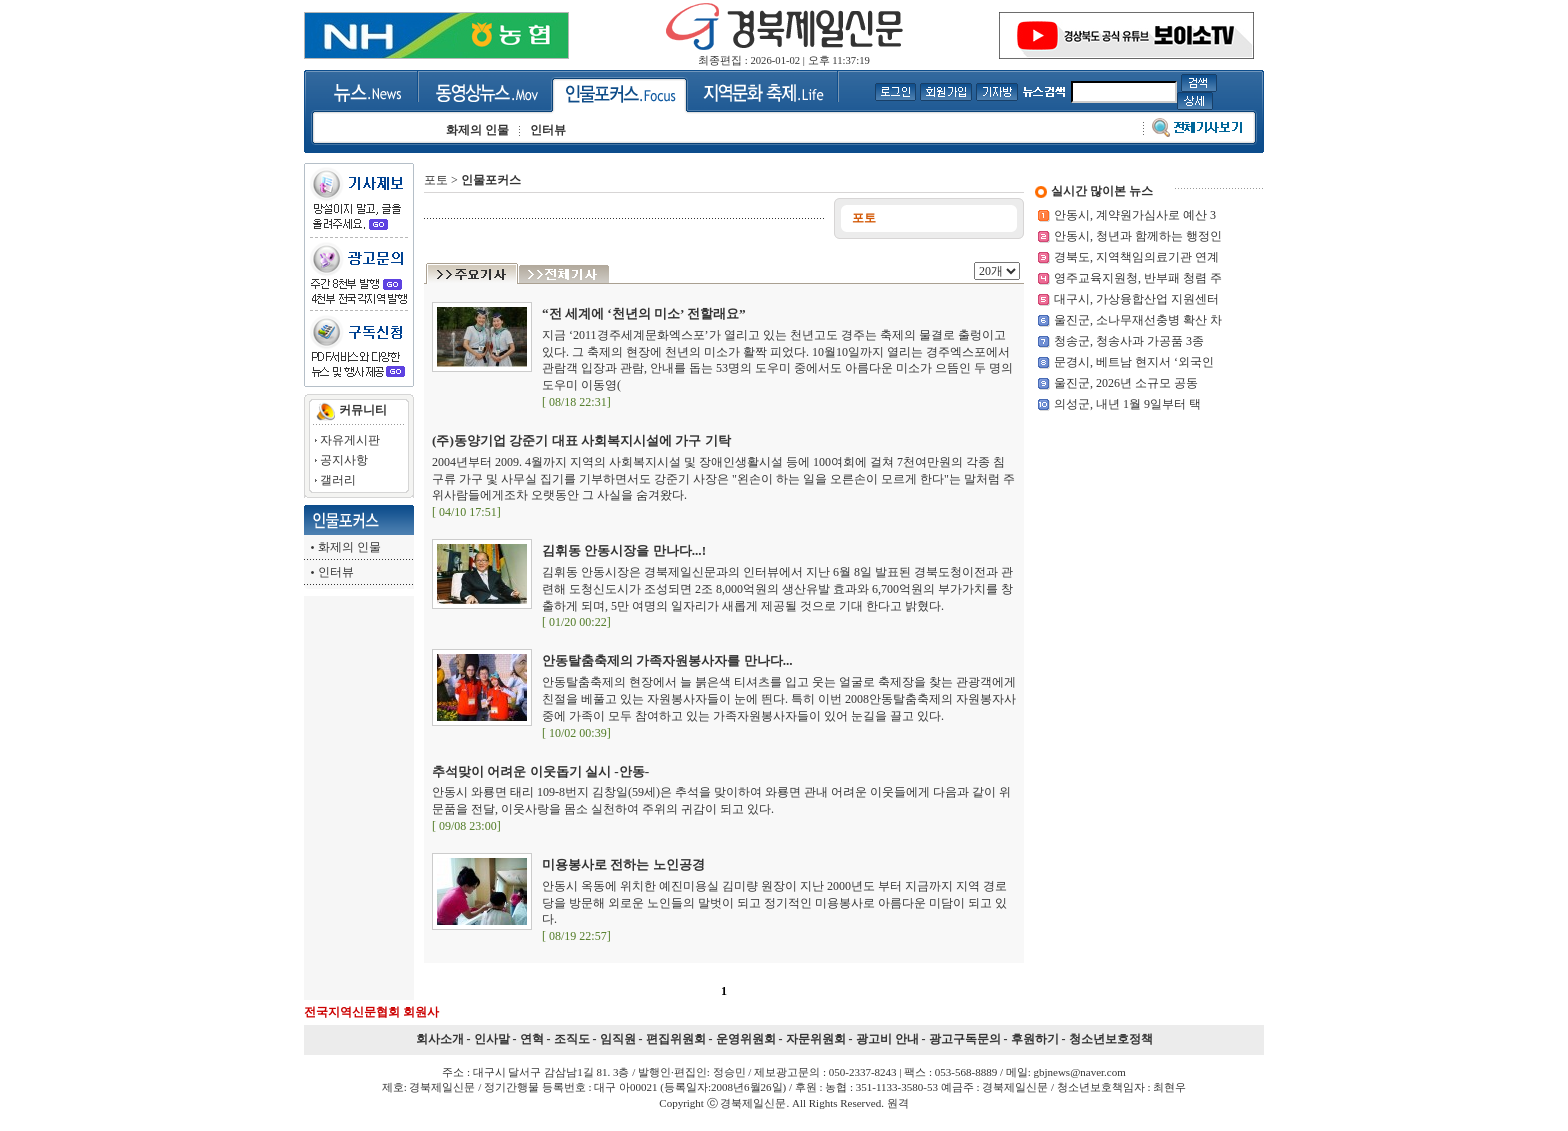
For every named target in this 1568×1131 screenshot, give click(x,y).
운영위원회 (746, 1039)
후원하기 (1035, 1039)
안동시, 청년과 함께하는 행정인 (1138, 236)
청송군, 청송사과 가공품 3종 (1129, 341)
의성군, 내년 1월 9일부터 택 (1127, 404)
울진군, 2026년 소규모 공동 (1126, 383)
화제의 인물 (349, 547)
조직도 (572, 1039)
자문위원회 (816, 1039)
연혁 (532, 1039)
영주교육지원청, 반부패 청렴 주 (1138, 278)
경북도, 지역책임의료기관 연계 (1136, 257)
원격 (898, 1103)
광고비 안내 (887, 1039)
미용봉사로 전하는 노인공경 (623, 864)
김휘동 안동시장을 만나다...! (624, 550)
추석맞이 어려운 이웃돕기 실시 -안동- (540, 771)
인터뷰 (336, 572)
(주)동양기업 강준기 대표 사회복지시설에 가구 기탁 (581, 440)
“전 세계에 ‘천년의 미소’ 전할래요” (644, 313)
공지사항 (344, 460)
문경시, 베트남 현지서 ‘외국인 (1134, 362)
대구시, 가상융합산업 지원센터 (1136, 299)
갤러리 (338, 480)
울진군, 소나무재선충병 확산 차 (1138, 320)
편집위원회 (676, 1039)
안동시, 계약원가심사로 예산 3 (1135, 215)
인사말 (492, 1039)
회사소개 (440, 1039)
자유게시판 (350, 440)
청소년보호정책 (1111, 1039)
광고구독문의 (965, 1039)
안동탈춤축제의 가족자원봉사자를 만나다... (667, 660)
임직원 (618, 1039)
